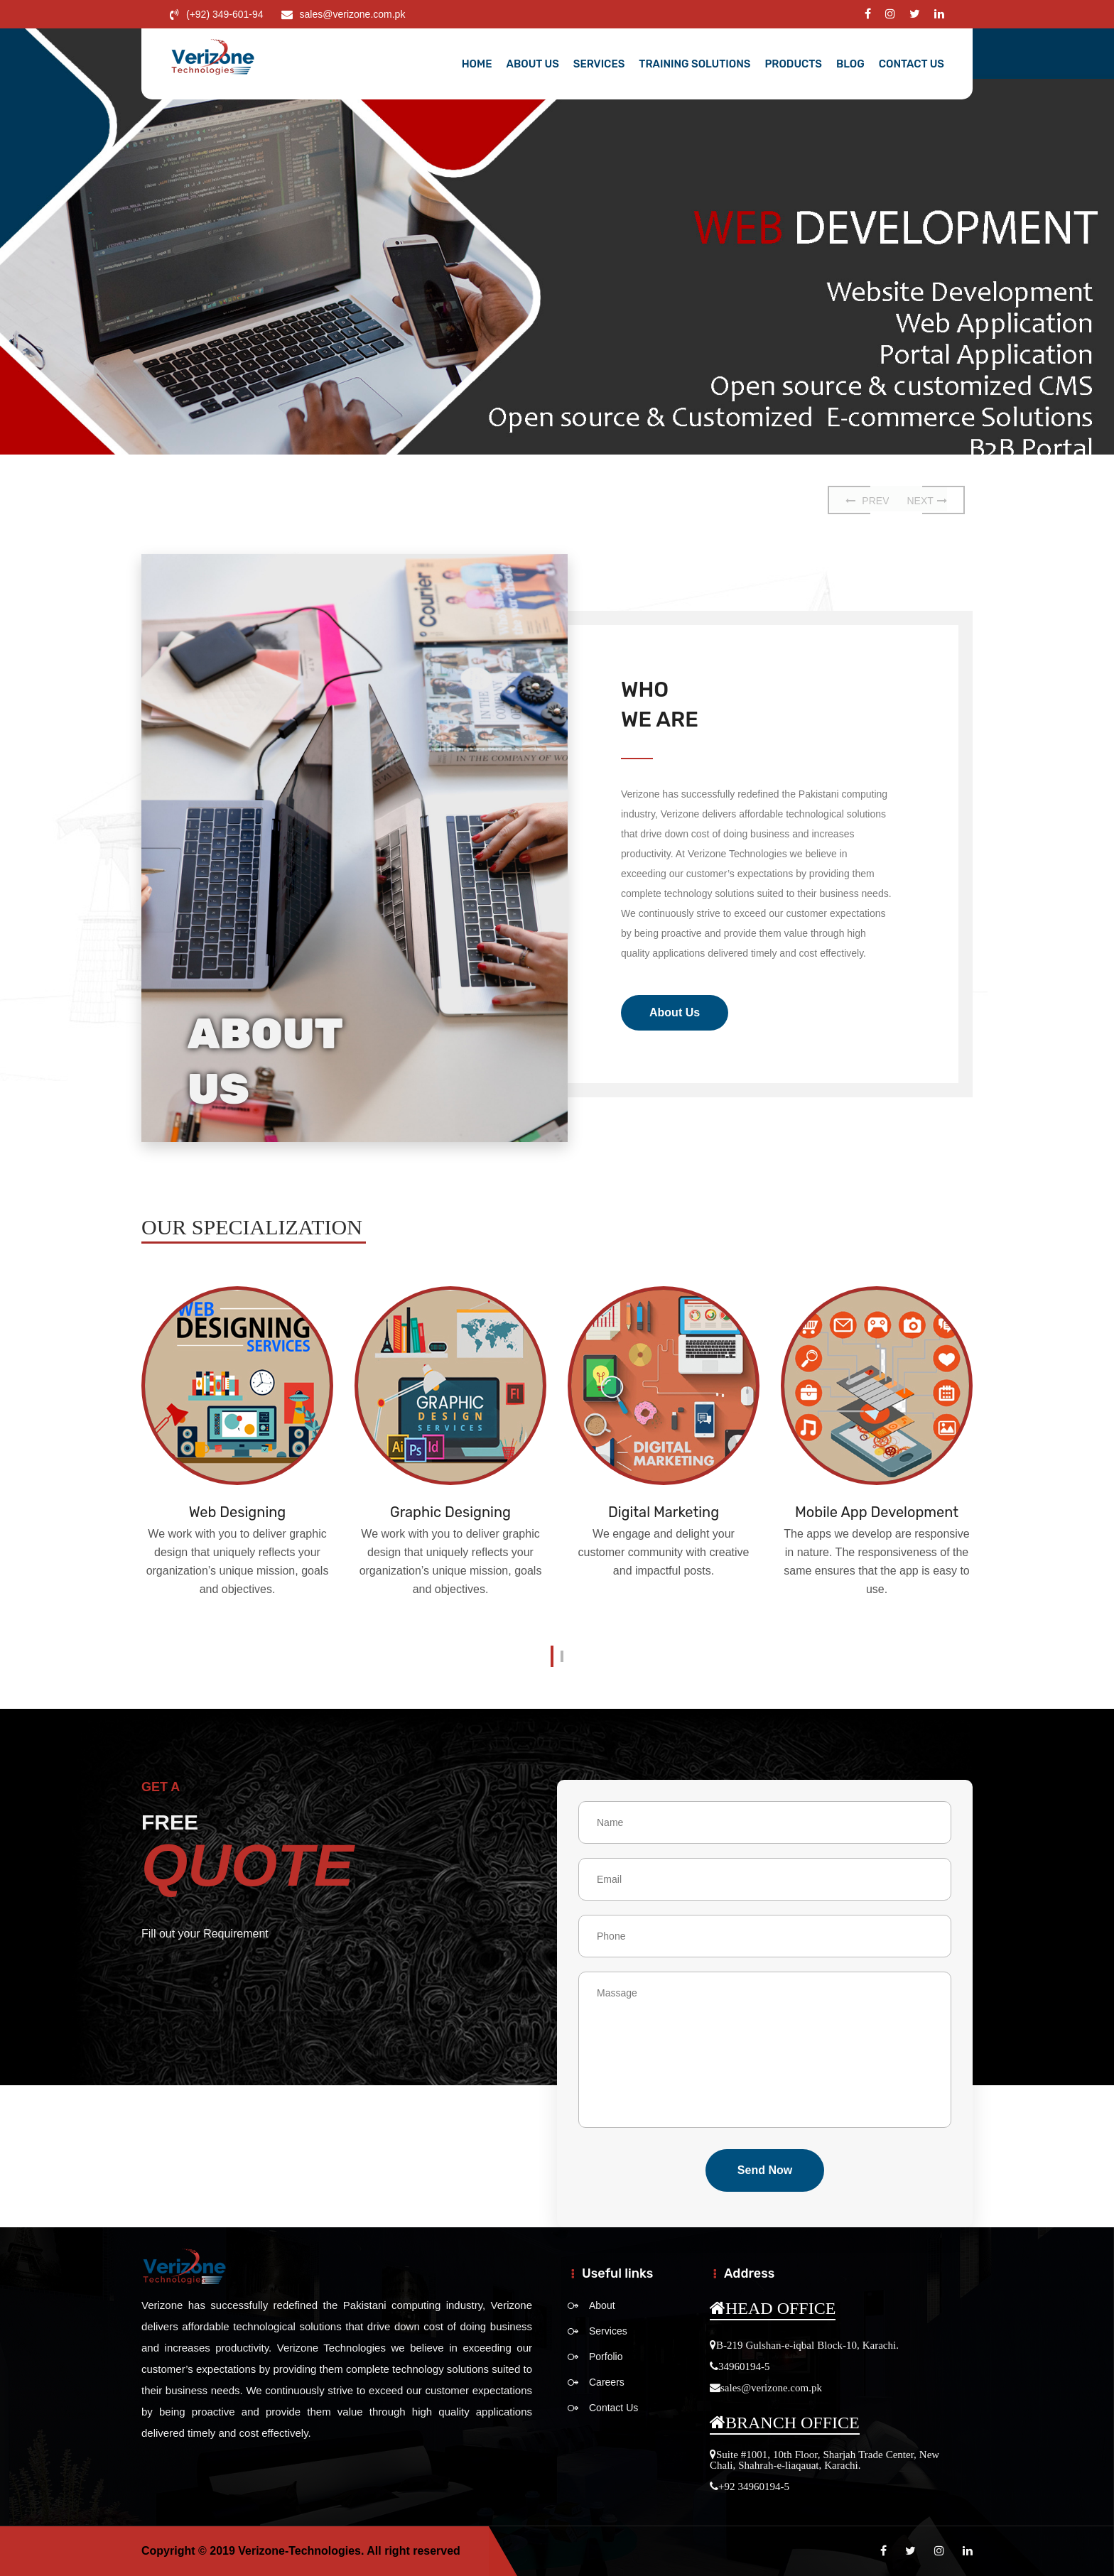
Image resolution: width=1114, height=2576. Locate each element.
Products (793, 64)
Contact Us (911, 64)
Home (477, 64)
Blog (850, 64)
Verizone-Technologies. (301, 2551)
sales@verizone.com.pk (353, 14)
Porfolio (605, 2356)
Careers (606, 2382)
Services (599, 64)
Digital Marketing (663, 1512)
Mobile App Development (876, 1512)
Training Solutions (694, 64)
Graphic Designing (450, 1512)
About (602, 2305)
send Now (764, 2170)
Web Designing (237, 1512)
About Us (533, 64)
